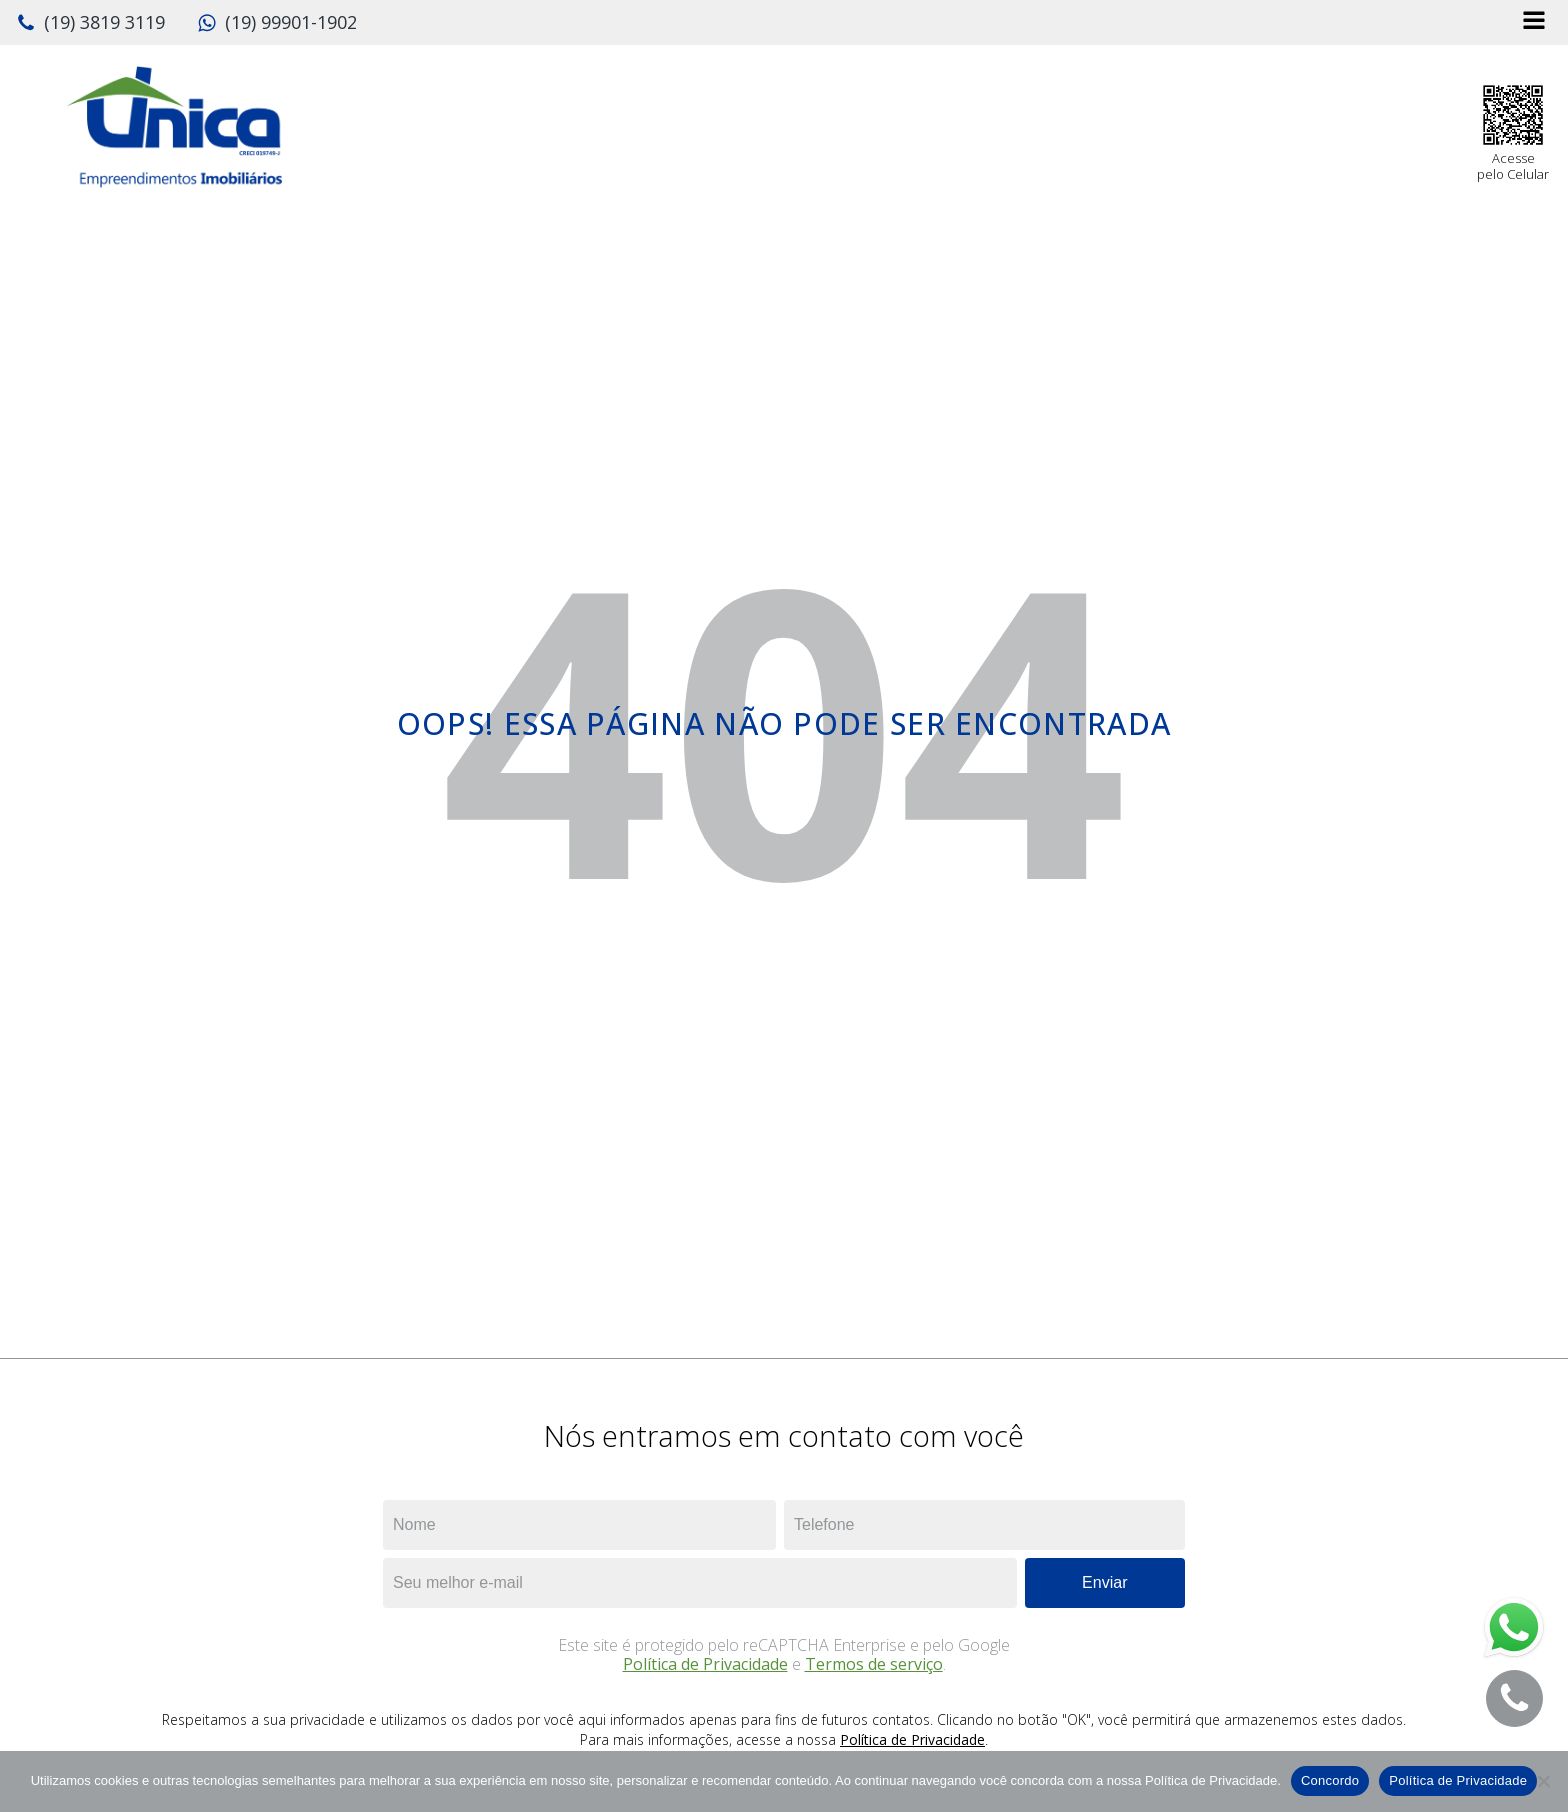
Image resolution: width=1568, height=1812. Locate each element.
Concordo (1330, 1780)
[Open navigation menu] (1534, 22)
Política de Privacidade (705, 1664)
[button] (90, 23)
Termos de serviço (874, 1664)
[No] (1543, 1781)
